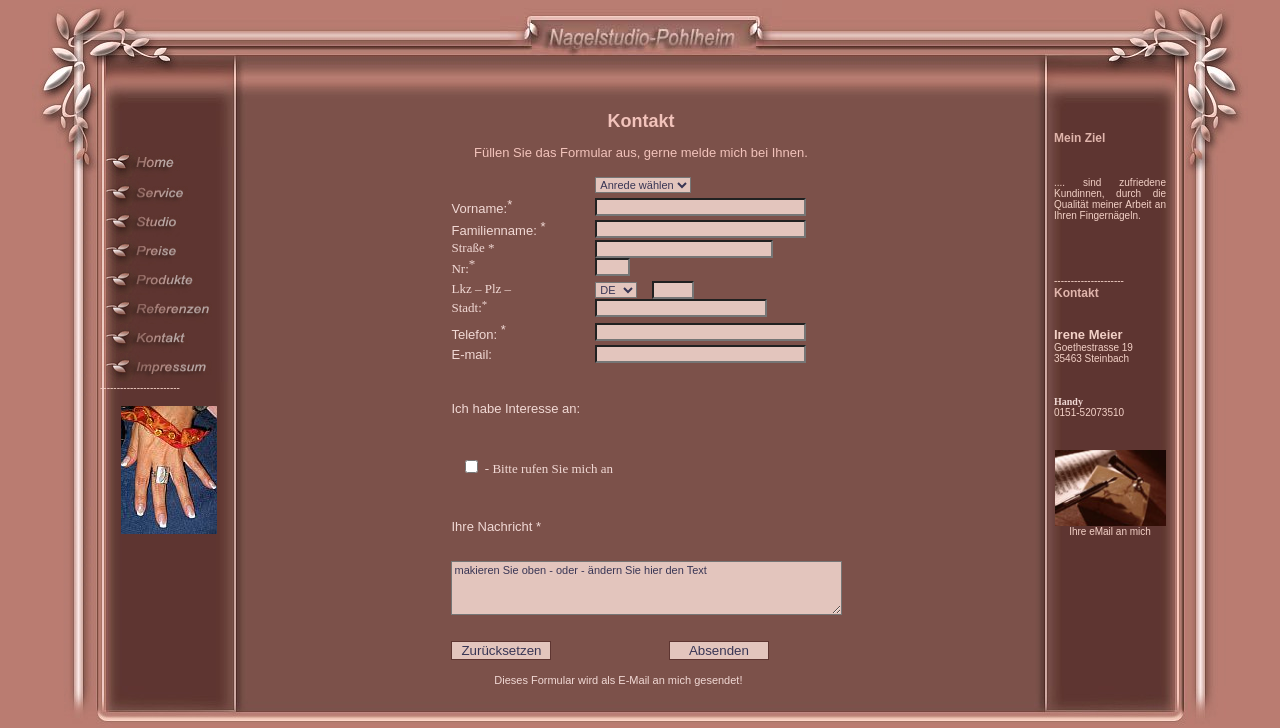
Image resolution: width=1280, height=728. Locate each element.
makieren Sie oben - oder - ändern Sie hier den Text (646, 588)
